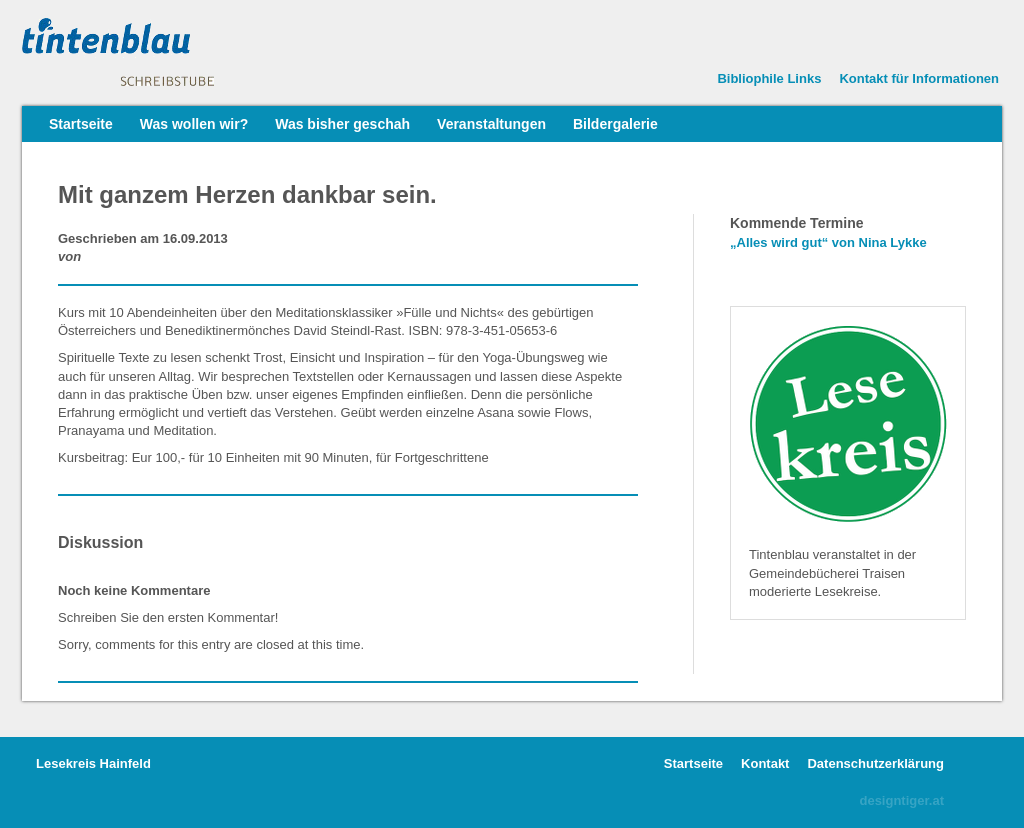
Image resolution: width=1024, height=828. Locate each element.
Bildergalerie (615, 124)
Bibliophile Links (769, 78)
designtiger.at (901, 800)
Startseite (81, 124)
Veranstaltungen (491, 124)
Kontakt (765, 763)
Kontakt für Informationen (919, 78)
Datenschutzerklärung (875, 763)
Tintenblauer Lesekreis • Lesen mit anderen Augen (172, 52)
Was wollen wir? (194, 124)
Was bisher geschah (342, 124)
